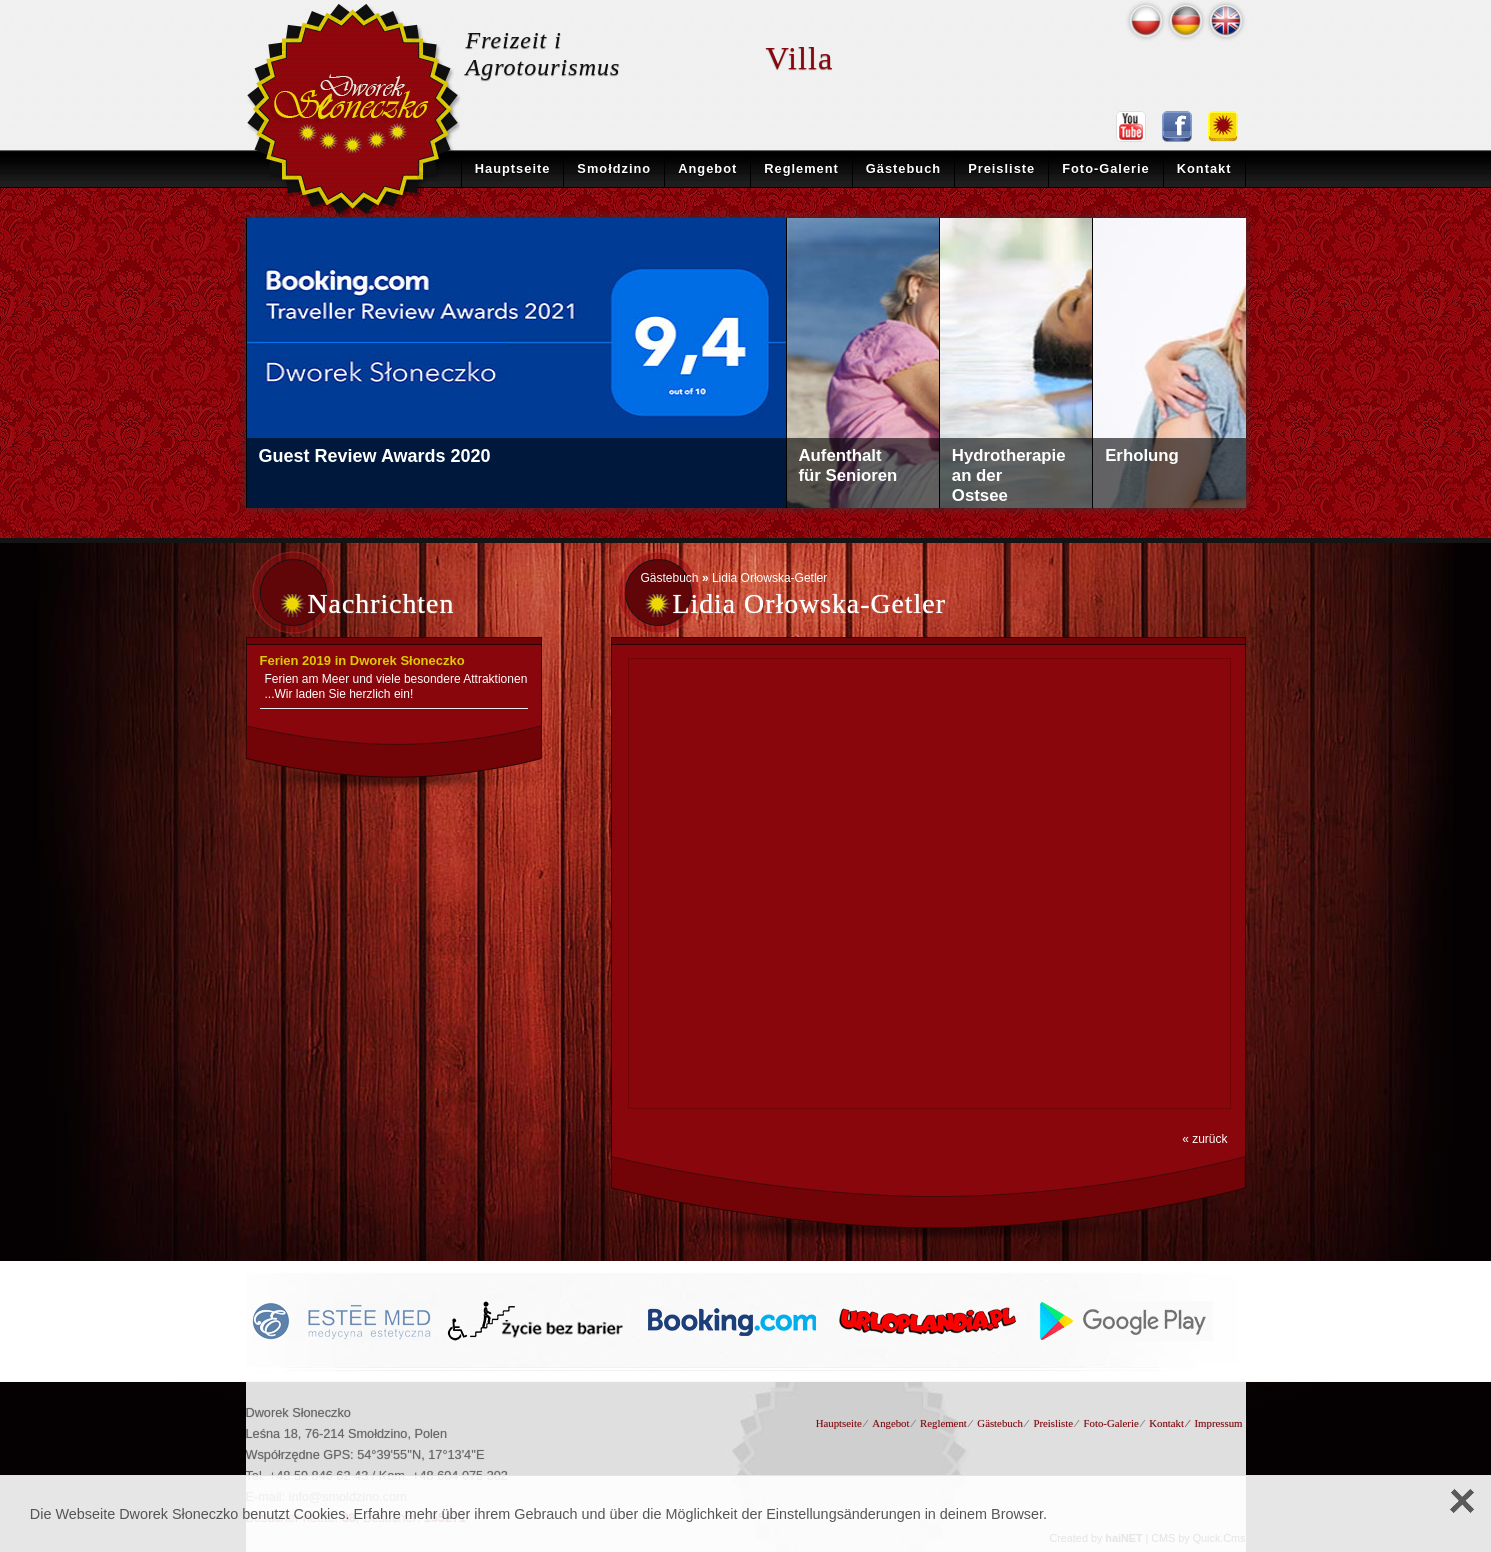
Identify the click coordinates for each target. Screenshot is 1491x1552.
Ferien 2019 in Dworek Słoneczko (362, 660)
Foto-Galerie (1106, 168)
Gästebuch (903, 168)
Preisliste (1001, 168)
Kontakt (1204, 168)
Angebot (707, 168)
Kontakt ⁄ (1168, 1423)
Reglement (801, 168)
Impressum (1219, 1423)
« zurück (1204, 1139)
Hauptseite (513, 168)
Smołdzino (614, 168)
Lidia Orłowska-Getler (769, 578)
